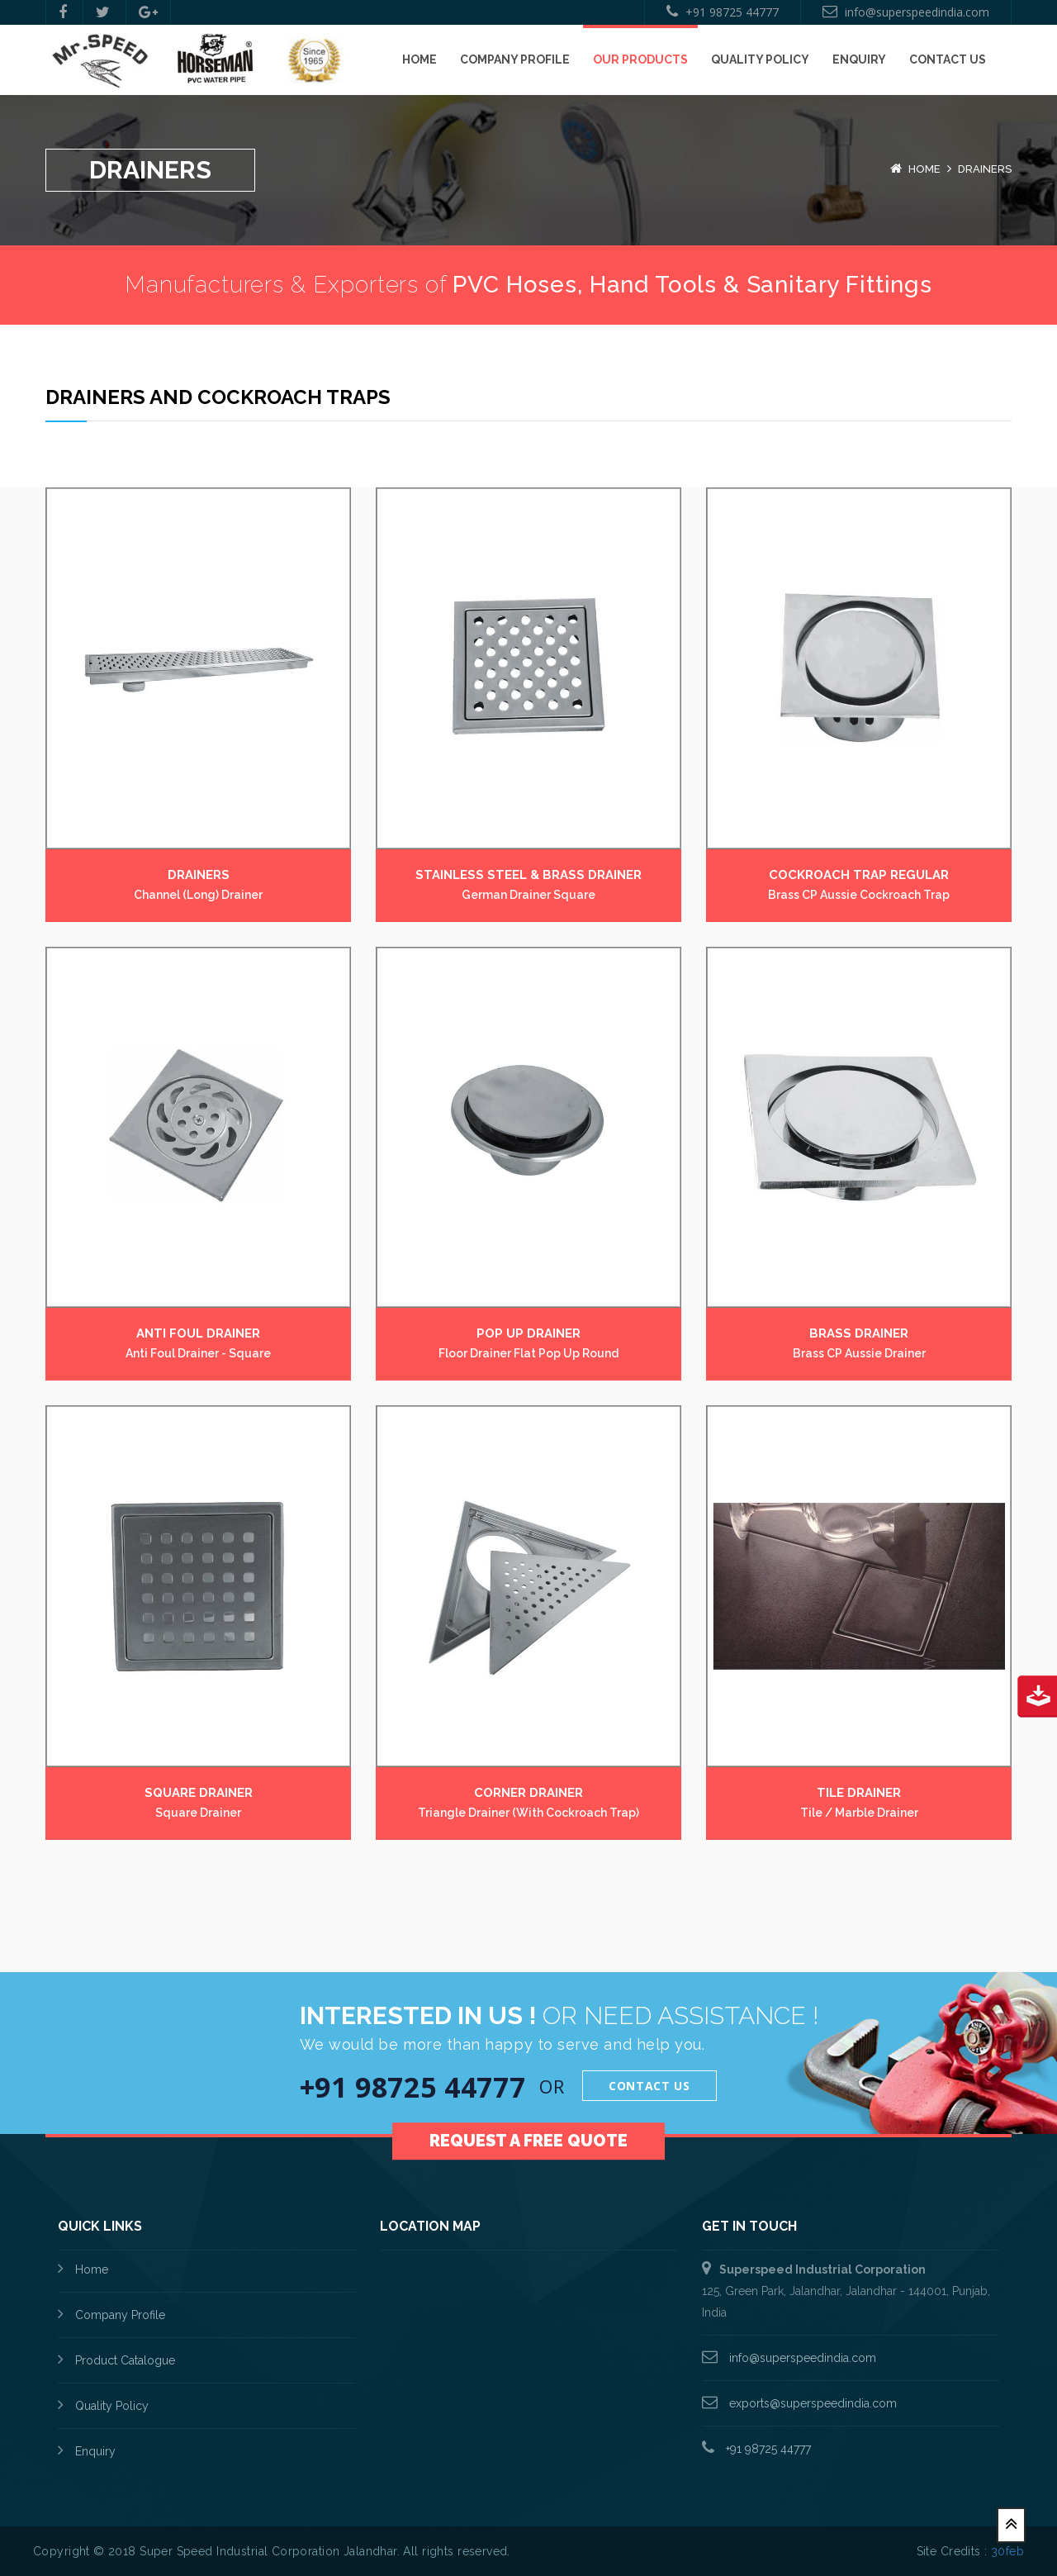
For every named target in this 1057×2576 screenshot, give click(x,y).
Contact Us (947, 59)
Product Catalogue (125, 2360)
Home (419, 59)
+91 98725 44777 (722, 12)
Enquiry (859, 59)
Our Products (640, 59)
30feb (1007, 2551)
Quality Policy (760, 59)
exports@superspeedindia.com (811, 2403)
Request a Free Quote (528, 2118)
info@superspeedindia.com (905, 12)
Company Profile (515, 59)
